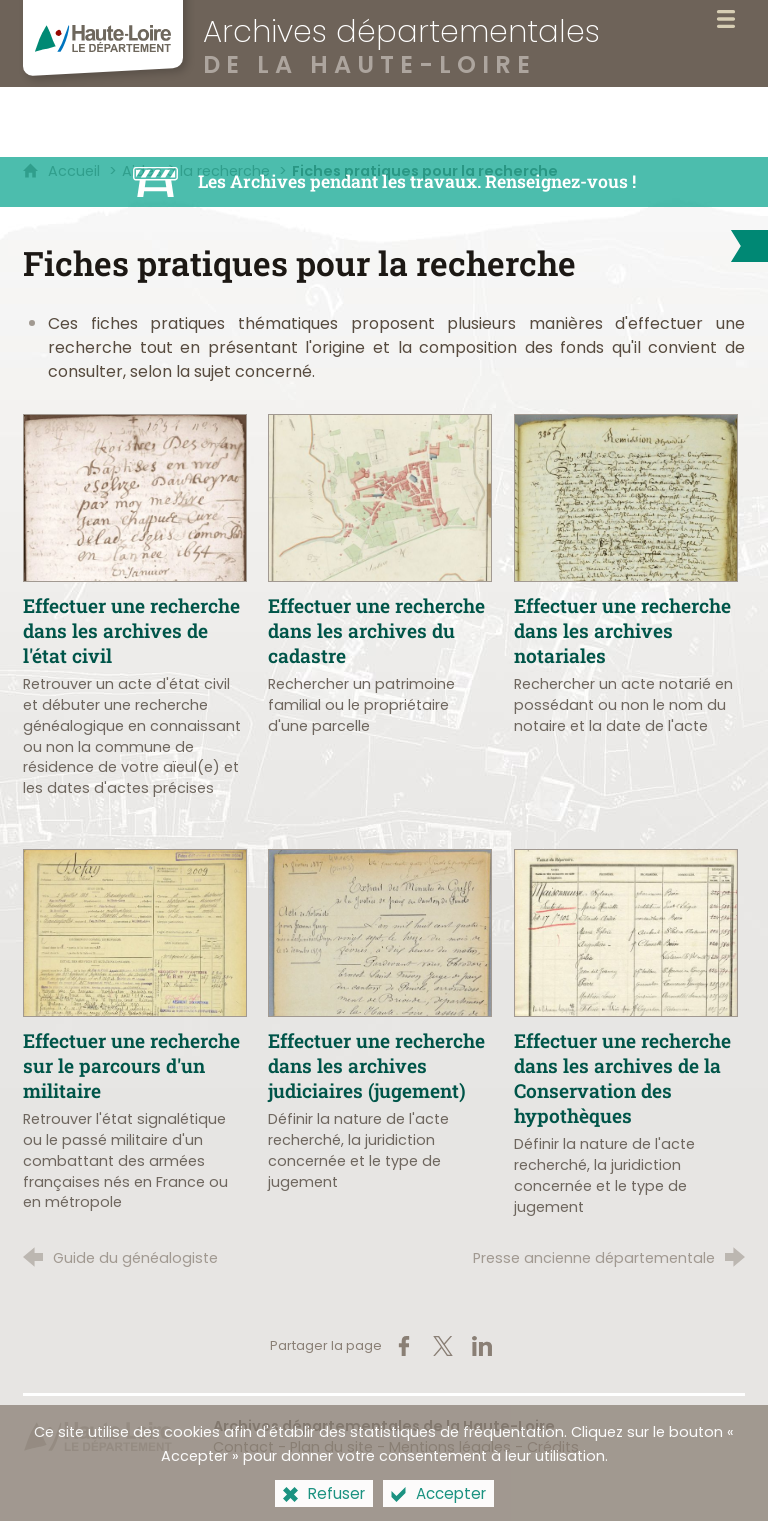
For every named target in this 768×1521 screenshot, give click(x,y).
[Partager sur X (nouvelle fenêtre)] (443, 1346)
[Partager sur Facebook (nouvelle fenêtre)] (404, 1346)
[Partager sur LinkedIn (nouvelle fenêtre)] (482, 1346)
